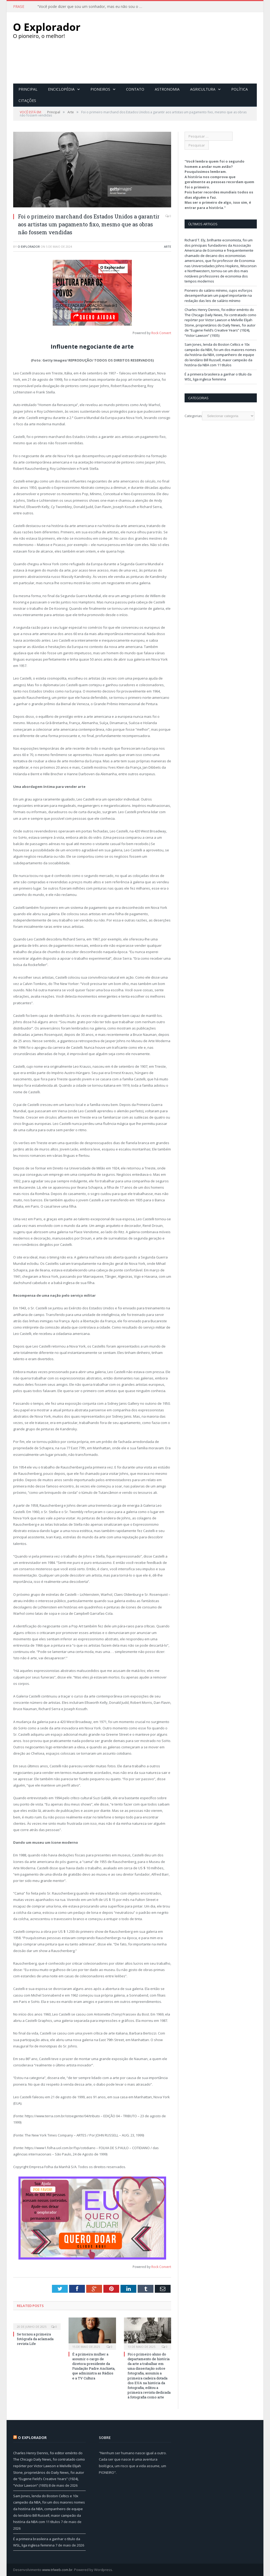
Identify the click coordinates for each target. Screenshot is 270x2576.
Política (239, 88)
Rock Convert (161, 332)
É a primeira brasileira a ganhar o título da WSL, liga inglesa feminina (218, 377)
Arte (167, 246)
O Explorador (29, 246)
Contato (135, 88)
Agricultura (202, 88)
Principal (27, 88)
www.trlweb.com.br (57, 2569)
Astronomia (167, 88)
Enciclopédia (61, 88)
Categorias (193, 415)
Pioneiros (100, 88)
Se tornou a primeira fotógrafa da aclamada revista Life (35, 2338)
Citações (27, 100)
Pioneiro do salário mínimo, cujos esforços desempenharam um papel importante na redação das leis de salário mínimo (218, 295)
